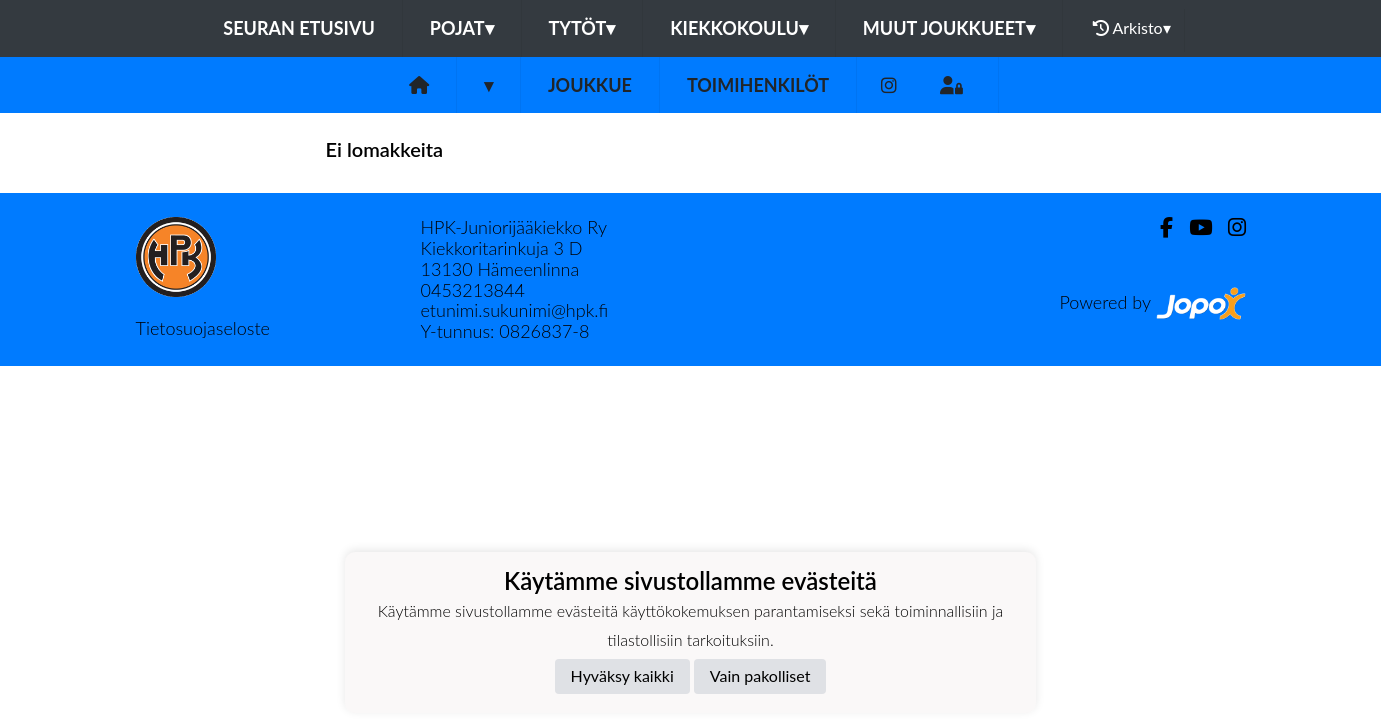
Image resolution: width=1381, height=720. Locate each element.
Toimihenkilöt (758, 85)
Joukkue (590, 85)
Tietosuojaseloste (203, 328)
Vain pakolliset (760, 675)
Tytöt (582, 28)
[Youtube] (1192, 227)
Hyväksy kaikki (622, 675)
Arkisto (1132, 28)
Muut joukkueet (949, 28)
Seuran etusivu (299, 28)
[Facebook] (1158, 227)
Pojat (462, 28)
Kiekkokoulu (739, 28)
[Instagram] (889, 85)
